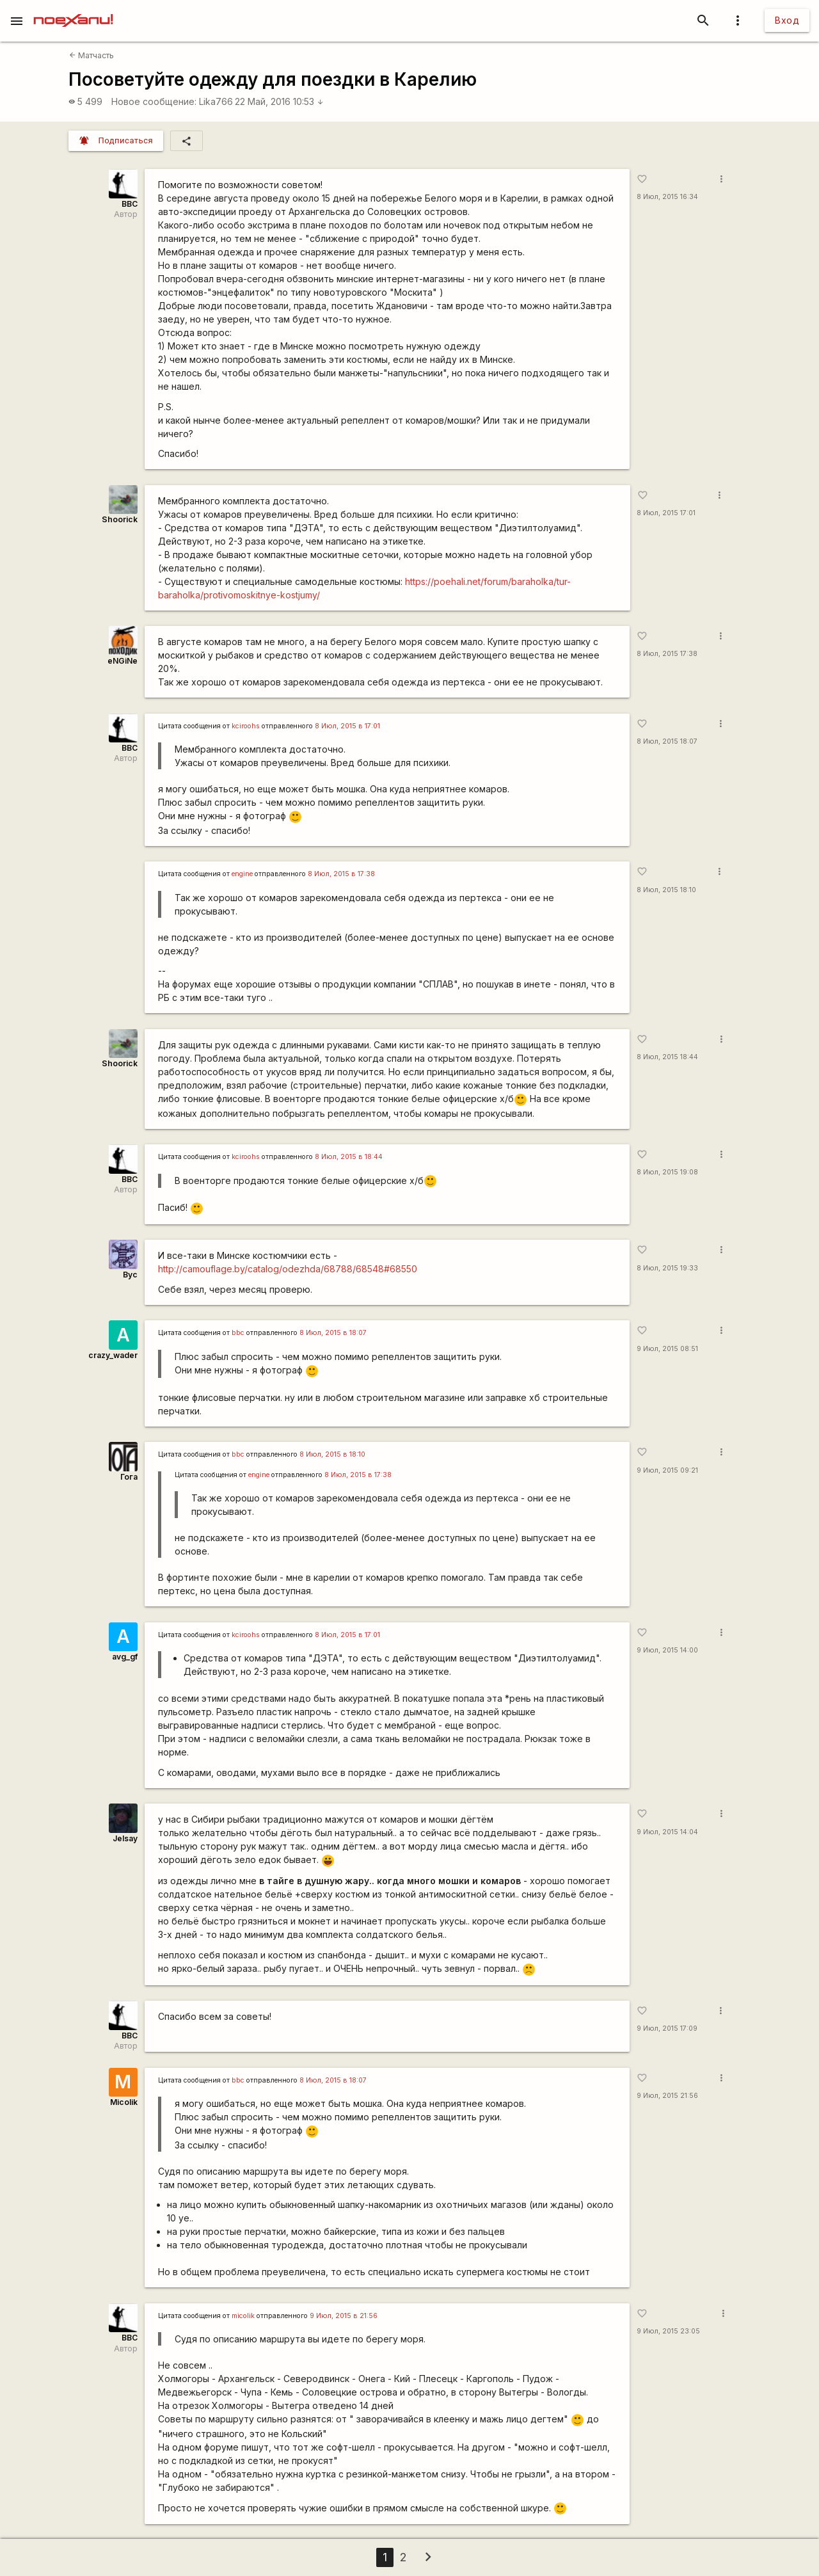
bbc (238, 1333)
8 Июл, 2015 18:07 (667, 741)
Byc (130, 1274)
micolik (243, 2316)
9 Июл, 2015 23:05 (668, 2331)
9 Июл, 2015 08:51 (667, 1349)
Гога (129, 1477)
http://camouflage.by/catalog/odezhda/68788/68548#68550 (287, 1268)
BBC (130, 204)
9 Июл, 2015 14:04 (667, 1832)
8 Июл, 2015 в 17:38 (341, 874)
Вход (787, 20)
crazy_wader (113, 1355)
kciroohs (246, 726)
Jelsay (125, 1838)
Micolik (124, 2102)
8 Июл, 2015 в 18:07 (333, 1333)
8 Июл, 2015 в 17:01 (347, 726)
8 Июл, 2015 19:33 (667, 1268)
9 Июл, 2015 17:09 (667, 2028)
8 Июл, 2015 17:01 (666, 513)
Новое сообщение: (153, 101)
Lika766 (216, 101)
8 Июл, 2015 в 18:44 (349, 1157)
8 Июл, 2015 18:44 (667, 1057)
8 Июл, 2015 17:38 (667, 654)
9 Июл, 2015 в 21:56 (344, 2316)
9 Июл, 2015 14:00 (667, 1650)
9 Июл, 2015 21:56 (667, 2096)
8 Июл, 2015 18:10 (666, 890)
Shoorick (120, 519)
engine (242, 874)
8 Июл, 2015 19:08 (667, 1172)
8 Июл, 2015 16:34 (667, 197)
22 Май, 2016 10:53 (279, 101)
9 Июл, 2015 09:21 (667, 1470)
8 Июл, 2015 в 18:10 (332, 1454)
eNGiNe (122, 661)
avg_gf (125, 1656)
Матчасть (91, 55)
